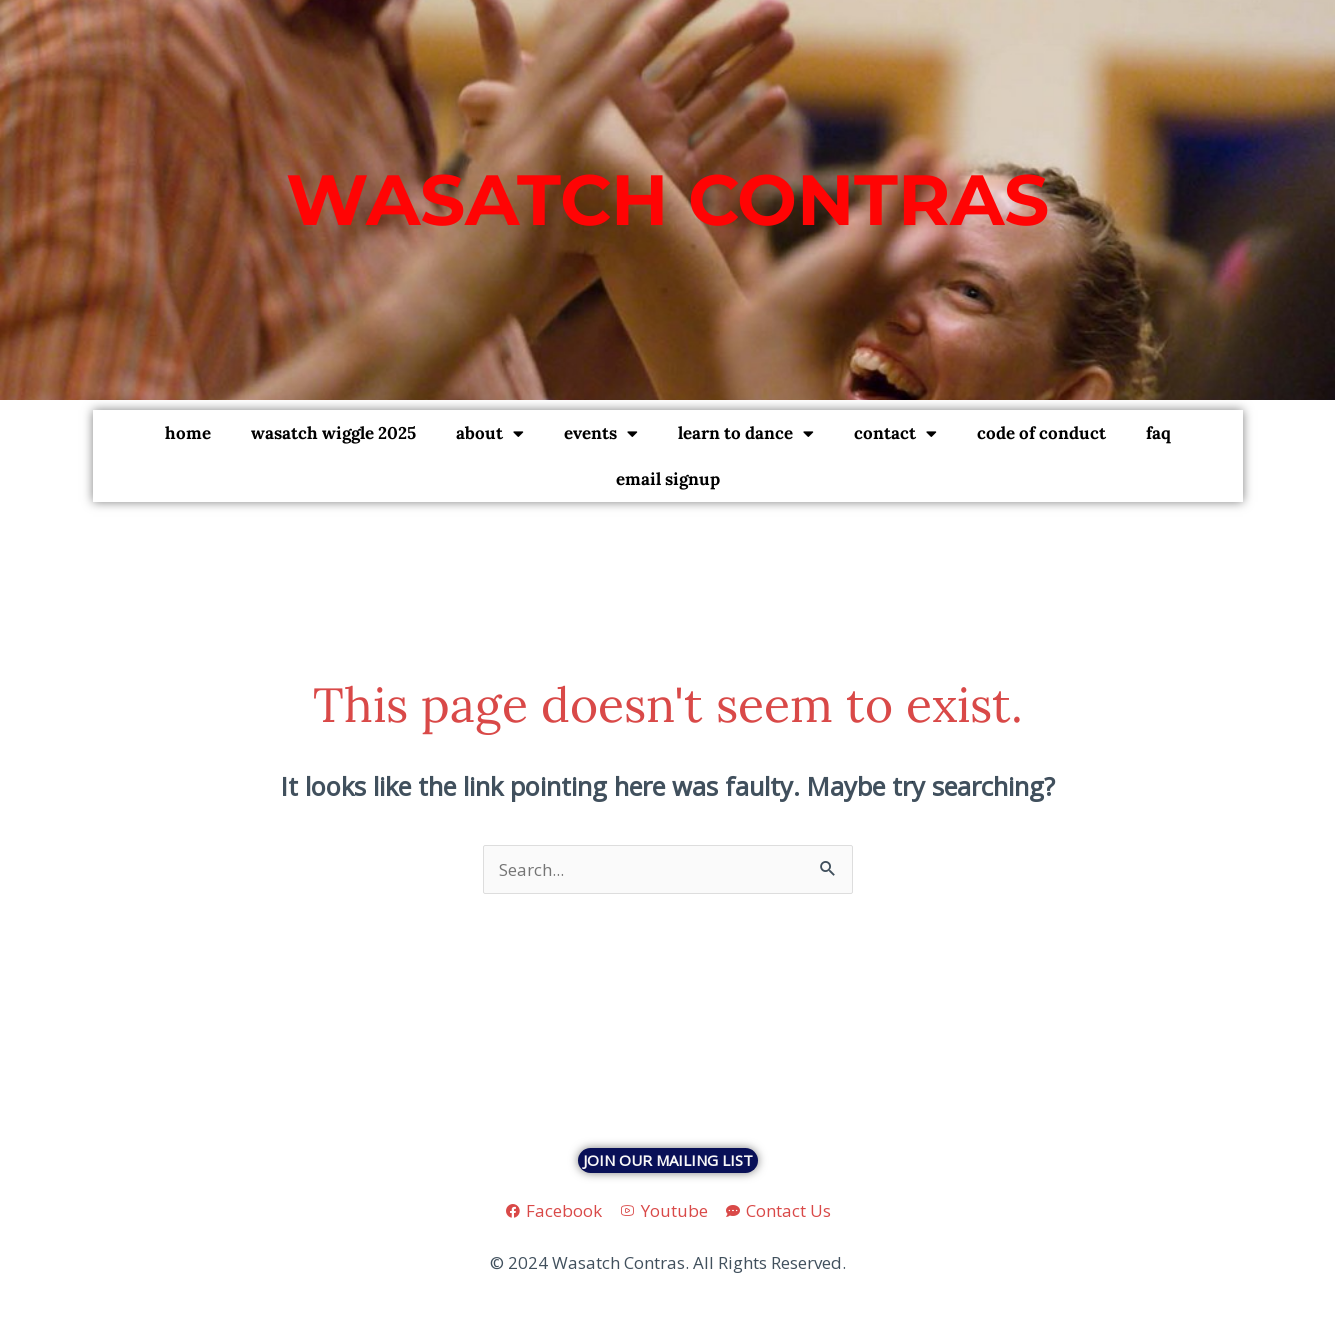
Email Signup (668, 479)
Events (601, 433)
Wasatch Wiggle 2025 (333, 433)
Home (188, 433)
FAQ (1158, 433)
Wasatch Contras (667, 199)
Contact (895, 433)
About (490, 433)
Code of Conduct (1041, 433)
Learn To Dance (746, 433)
